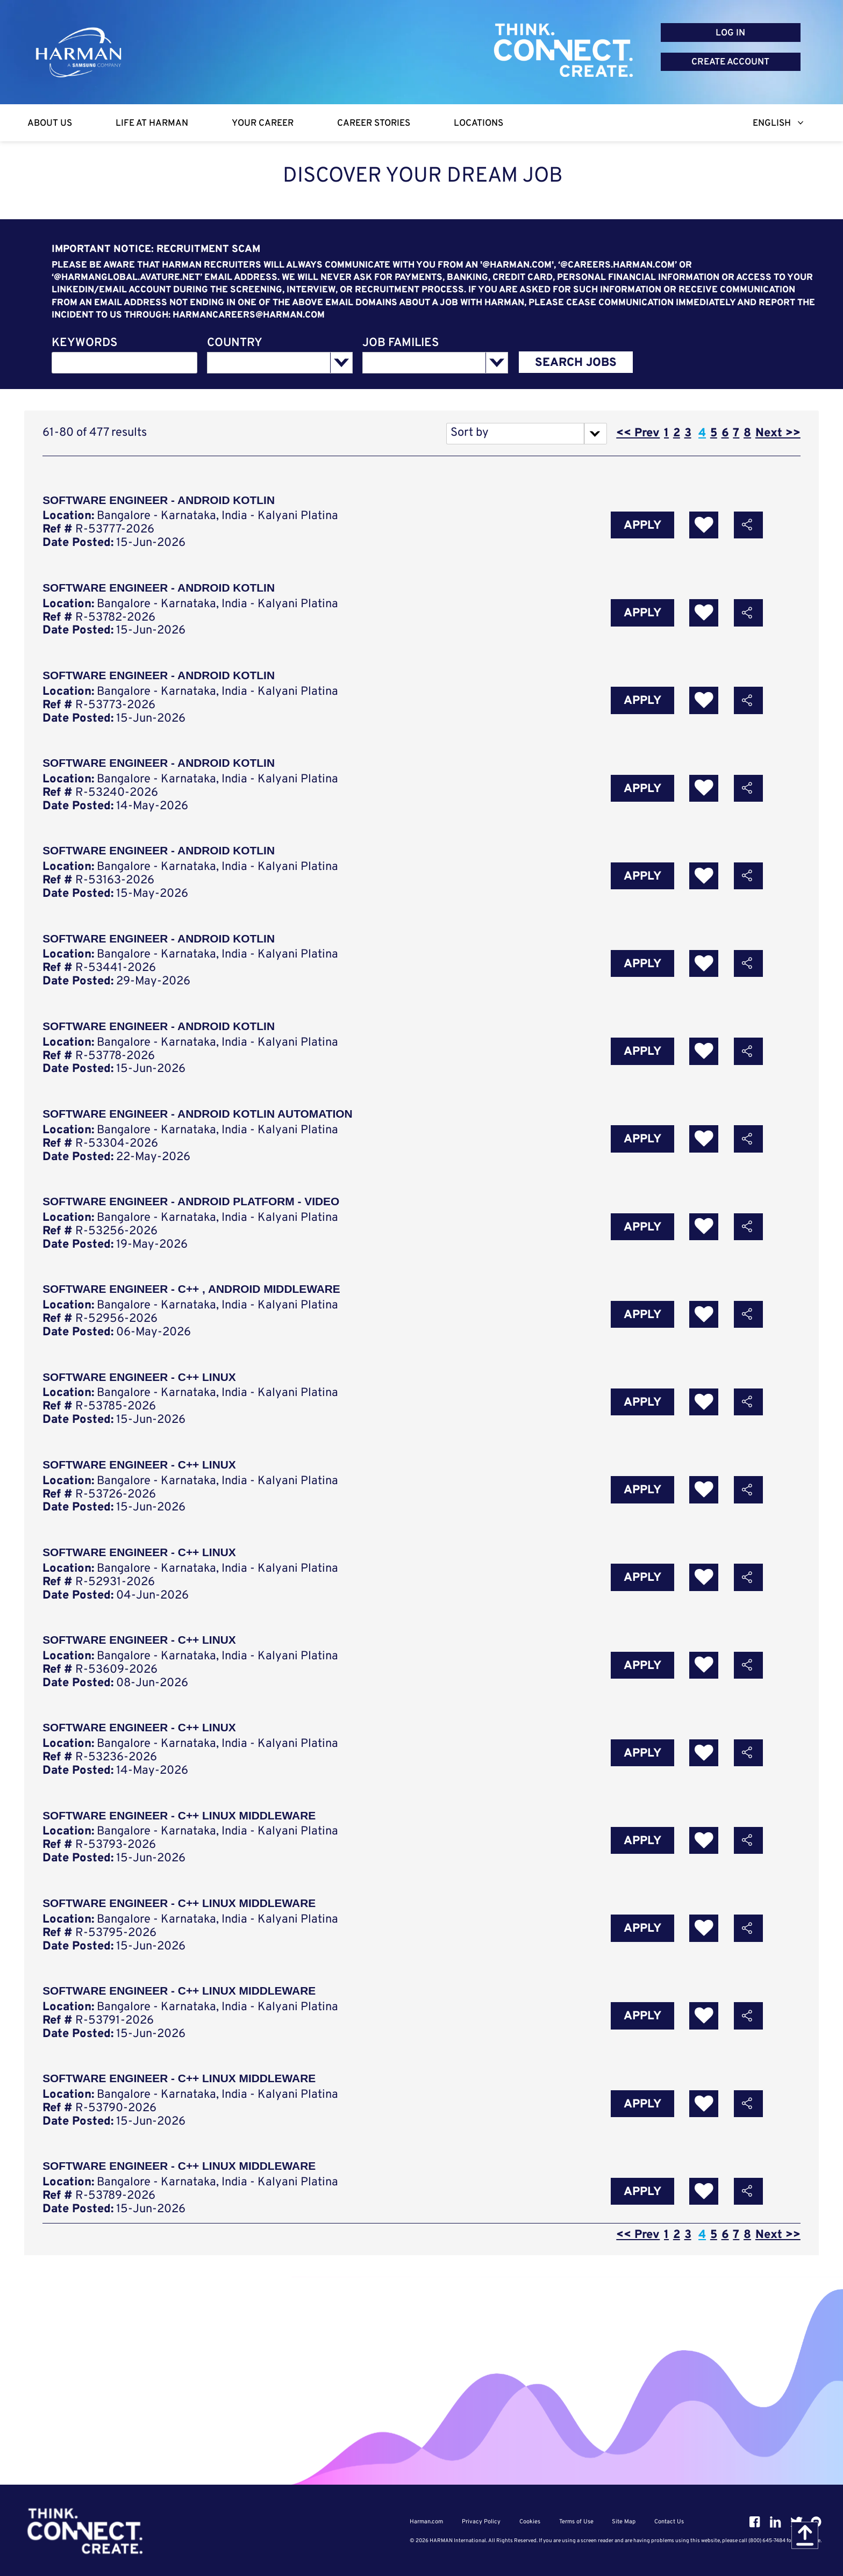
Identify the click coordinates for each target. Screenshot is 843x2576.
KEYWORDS (84, 343)
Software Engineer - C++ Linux (142, 1388)
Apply (642, 526)
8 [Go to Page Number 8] (747, 433)
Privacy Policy (482, 2522)
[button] (748, 525)
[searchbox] (262, 363)
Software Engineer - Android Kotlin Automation (201, 1122)
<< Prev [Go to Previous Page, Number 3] (638, 433)
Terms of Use (576, 2522)
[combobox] (125, 362)
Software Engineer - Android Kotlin (161, 501)
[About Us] (50, 123)
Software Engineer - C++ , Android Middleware (195, 1299)
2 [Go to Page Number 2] (676, 433)
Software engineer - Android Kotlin (161, 855)
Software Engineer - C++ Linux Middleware (183, 1832)
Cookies (529, 2522)
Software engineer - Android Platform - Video (194, 1211)
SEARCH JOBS (576, 363)
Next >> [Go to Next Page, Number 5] (778, 433)
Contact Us (667, 2522)
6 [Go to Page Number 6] (725, 433)
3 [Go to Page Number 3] (687, 433)
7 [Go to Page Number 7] (736, 433)
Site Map (622, 2522)
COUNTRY (234, 343)
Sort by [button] (470, 433)
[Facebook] (754, 2522)
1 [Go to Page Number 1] (666, 433)
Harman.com (428, 2522)
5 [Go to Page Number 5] (713, 433)
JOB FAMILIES (400, 343)
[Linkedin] (775, 2522)
